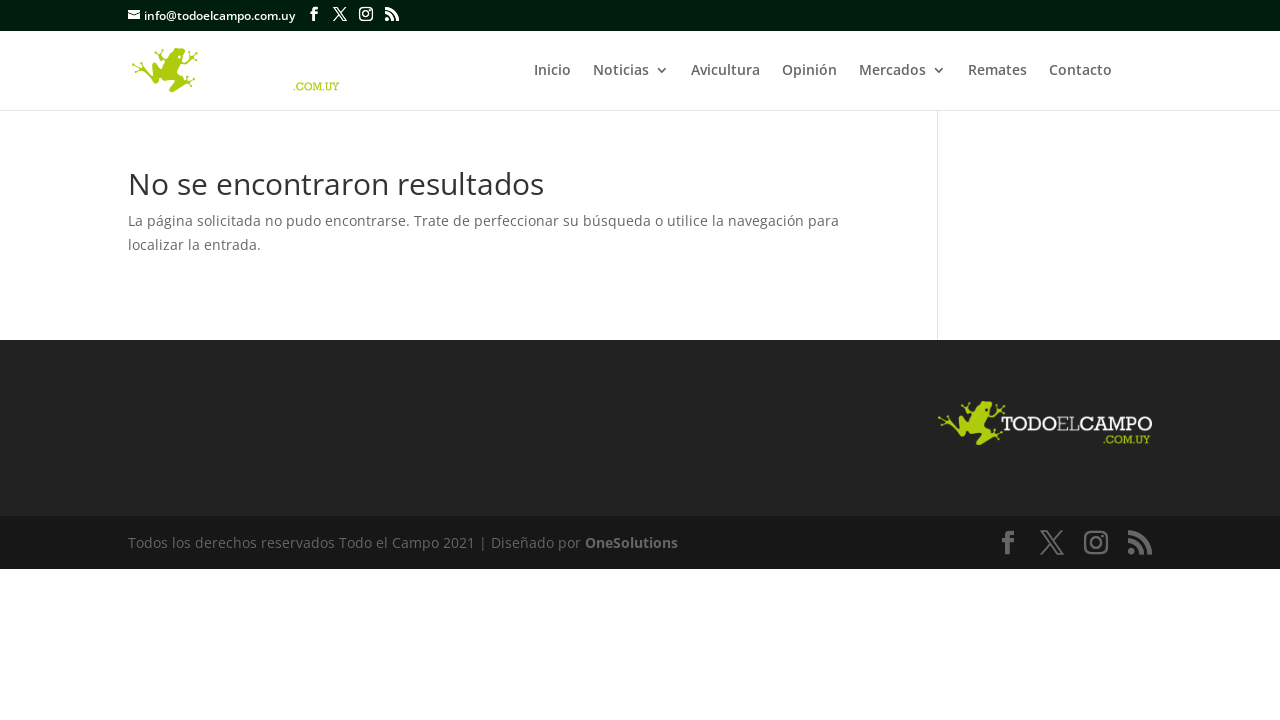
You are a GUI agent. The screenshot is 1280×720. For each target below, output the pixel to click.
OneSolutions (631, 542)
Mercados (892, 71)
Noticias (621, 71)
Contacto (1080, 71)
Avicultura (725, 71)
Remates (997, 71)
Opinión (809, 71)
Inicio (552, 71)
